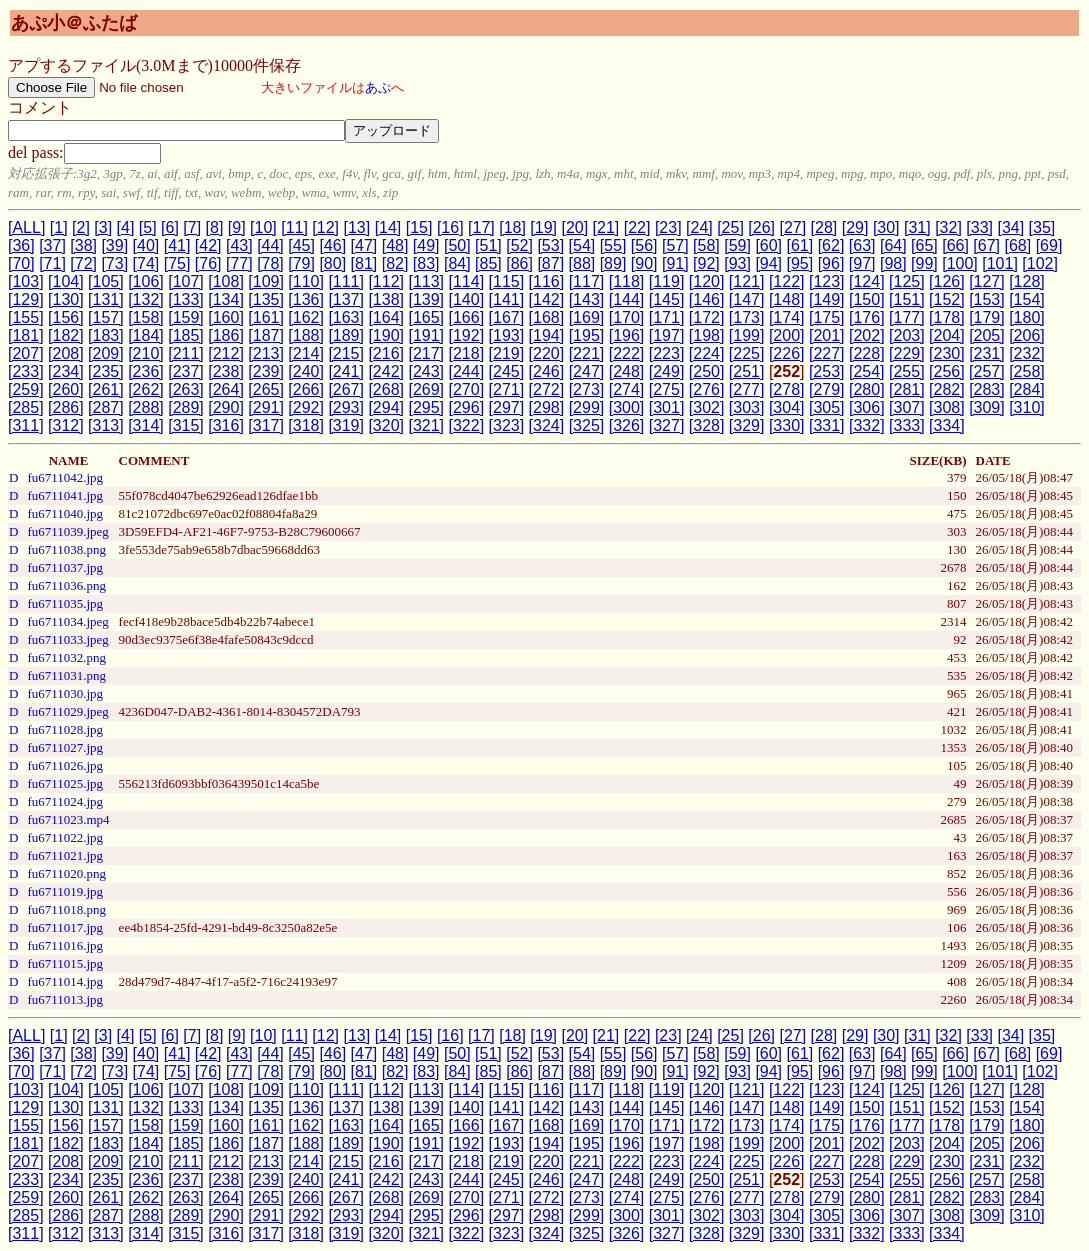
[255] (907, 371)
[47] (364, 245)
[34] (1010, 227)
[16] (450, 227)
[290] (226, 407)
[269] (426, 389)
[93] (737, 263)
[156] (66, 317)
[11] (294, 227)
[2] (81, 227)
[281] (907, 389)
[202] (867, 335)
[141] (507, 299)
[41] (177, 245)
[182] (66, 335)
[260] (66, 389)
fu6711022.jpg (65, 837)
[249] (667, 371)
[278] (787, 389)
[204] (947, 335)
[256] (947, 371)
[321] (426, 425)
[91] (675, 263)
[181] (26, 335)
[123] (827, 281)
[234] (66, 371)
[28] (824, 227)
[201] (827, 335)
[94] (768, 263)
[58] (706, 245)
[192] (467, 335)
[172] (707, 317)
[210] (146, 353)
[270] (467, 389)
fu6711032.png (66, 657)
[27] (792, 227)
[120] (707, 281)
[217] (426, 353)
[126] (947, 281)
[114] (467, 281)
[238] (226, 371)
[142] (547, 299)
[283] (987, 389)
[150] (867, 299)
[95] (800, 263)
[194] (547, 335)
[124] (867, 281)
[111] (346, 281)
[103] (26, 281)
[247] (587, 371)
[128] (1027, 281)
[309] (987, 407)
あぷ (378, 87)
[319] (346, 425)
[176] (867, 317)
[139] (426, 299)
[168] (547, 317)
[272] (547, 389)
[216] (386, 353)
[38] (83, 245)
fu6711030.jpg (65, 693)
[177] (907, 317)
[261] (106, 389)
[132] (146, 299)
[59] (737, 245)
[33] (979, 227)
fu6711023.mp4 (68, 819)
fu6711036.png (66, 585)
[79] (301, 263)
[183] (106, 335)
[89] (613, 263)
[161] (266, 317)
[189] (346, 335)
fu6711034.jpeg (67, 621)
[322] (467, 425)
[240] (306, 371)
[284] (1027, 389)
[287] (106, 407)
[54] (582, 245)
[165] (426, 317)
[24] (699, 227)
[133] (186, 299)
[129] (26, 299)
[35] (1042, 227)
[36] (21, 245)
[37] (52, 245)
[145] (667, 299)
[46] (332, 245)
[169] (587, 317)
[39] (114, 245)
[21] (606, 227)
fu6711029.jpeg (67, 711)
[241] (346, 371)
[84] (457, 263)
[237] (186, 371)
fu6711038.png (66, 549)
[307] (907, 407)
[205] (987, 335)
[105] (106, 281)
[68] (1018, 245)
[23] (668, 227)
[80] (332, 263)
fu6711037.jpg (65, 567)
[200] (787, 335)
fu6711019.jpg (65, 891)
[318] (306, 425)
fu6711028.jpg (65, 729)
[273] (587, 389)
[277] (747, 389)
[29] (855, 227)
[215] (346, 353)
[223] (667, 353)
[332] (867, 425)
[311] (26, 425)
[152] (947, 299)
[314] (146, 425)
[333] (907, 425)
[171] (667, 317)
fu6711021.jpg (65, 855)
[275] (667, 389)
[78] (270, 263)
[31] (917, 227)
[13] (356, 227)
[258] (1027, 371)
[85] (488, 263)
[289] (186, 407)
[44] (270, 245)
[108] (226, 281)
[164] (386, 317)
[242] (386, 371)
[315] (186, 425)
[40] (146, 245)
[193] (507, 335)
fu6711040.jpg (65, 513)
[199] (747, 335)
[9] (237, 227)
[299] (587, 407)
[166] (467, 317)
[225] (747, 353)
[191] (426, 335)
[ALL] (26, 227)
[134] (226, 299)
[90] (644, 263)
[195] (587, 335)
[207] (26, 353)
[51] (488, 245)
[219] (507, 353)
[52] (519, 245)
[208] (66, 353)
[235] (106, 371)
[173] (747, 317)
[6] (170, 227)
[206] (1027, 335)
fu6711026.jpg (65, 765)
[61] (800, 245)
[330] (787, 425)
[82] (395, 263)
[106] (146, 281)
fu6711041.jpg (65, 495)
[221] (587, 353)
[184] (146, 335)
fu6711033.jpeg (67, 639)
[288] (146, 407)
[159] (186, 317)
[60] (768, 245)
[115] (507, 281)
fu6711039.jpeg (67, 531)
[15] (419, 227)
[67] (986, 245)
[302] (707, 407)
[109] (266, 281)
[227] (827, 353)
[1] (59, 227)
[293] (346, 407)
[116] (547, 281)
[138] (386, 299)
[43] (239, 245)
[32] (948, 227)
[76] (208, 263)
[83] (426, 263)
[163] (346, 317)
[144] (627, 299)
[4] (126, 227)
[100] (960, 263)
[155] (26, 317)
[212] (226, 353)
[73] (114, 263)
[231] (987, 353)
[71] (52, 263)
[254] (867, 371)
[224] (707, 353)
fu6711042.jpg (65, 477)
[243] (426, 371)
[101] (1000, 263)
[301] (667, 407)
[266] (306, 389)
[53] (550, 245)
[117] (587, 281)
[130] (66, 299)
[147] (747, 299)
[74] (146, 263)
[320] (386, 425)
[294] (386, 407)
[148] (787, 299)
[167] (507, 317)
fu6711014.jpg (65, 981)
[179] (987, 317)
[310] (1027, 407)
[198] (707, 335)
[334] (947, 425)
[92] (706, 263)
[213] (266, 353)
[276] (707, 389)
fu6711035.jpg (65, 603)
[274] (627, 389)
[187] (266, 335)
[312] (66, 425)
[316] (226, 425)
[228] (867, 353)
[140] (467, 299)
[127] (987, 281)
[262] (146, 389)
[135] (266, 299)
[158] (146, 317)
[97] (862, 263)
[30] (886, 227)
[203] (907, 335)
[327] (667, 425)
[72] (83, 263)
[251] (747, 371)
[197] (667, 335)
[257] (987, 371)
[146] (707, 299)
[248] (627, 371)
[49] (426, 245)
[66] (955, 245)
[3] (103, 227)
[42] (208, 245)
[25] (730, 227)
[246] (547, 371)
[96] (831, 263)
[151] (907, 299)
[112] (386, 281)
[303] (747, 407)
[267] (346, 389)
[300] (627, 407)
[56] (644, 245)
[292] (306, 407)
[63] (862, 245)
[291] (266, 407)
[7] (192, 227)
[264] (226, 389)
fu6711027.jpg (65, 747)
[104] (66, 281)
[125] (907, 281)
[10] (263, 227)
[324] (547, 425)
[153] (987, 299)
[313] (106, 425)
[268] (386, 389)
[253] (827, 371)
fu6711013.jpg (65, 999)
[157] (106, 317)
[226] (787, 353)
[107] (186, 281)
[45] (301, 245)
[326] (627, 425)
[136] (306, 299)
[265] (266, 389)
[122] (787, 281)
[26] (761, 227)
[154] (1027, 299)
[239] (266, 371)
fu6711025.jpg (65, 783)
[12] (325, 227)
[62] (831, 245)
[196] (627, 335)
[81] (364, 263)
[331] (827, 425)
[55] (613, 245)
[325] (587, 425)
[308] (947, 407)
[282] (947, 389)
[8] (215, 227)
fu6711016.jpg (65, 945)
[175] (827, 317)
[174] (787, 317)
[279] (827, 389)
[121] (747, 281)
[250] (707, 371)
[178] (947, 317)
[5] (148, 227)
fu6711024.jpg (65, 801)
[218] (467, 353)
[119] (667, 281)
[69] (1049, 245)
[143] (587, 299)
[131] (106, 299)
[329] (747, 425)
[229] (907, 353)
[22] (637, 227)
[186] (226, 335)
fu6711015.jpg (65, 963)
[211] (186, 353)
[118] (627, 281)
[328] (707, 425)
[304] (787, 407)
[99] (924, 263)
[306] (867, 407)
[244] (467, 371)
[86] (519, 263)
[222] (627, 353)
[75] (177, 263)
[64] (893, 245)
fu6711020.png (66, 873)
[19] (543, 227)
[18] (512, 227)
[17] (481, 227)
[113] (426, 281)
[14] (388, 227)
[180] (1027, 317)
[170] (627, 317)
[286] (66, 407)
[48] (395, 245)
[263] (186, 389)
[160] (226, 317)
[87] (550, 263)
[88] (582, 263)
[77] (239, 263)
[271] (507, 389)
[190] (386, 335)
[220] (547, 353)
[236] (146, 371)
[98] (893, 263)
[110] (306, 281)
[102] (1040, 263)
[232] (1027, 353)
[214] (306, 353)
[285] (26, 407)
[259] (26, 389)
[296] (467, 407)
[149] (827, 299)
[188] (306, 335)
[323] (507, 425)
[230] (947, 353)
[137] (346, 299)
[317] (266, 425)
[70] (21, 263)
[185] (186, 335)
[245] (507, 371)
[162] (306, 317)
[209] (106, 353)
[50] (457, 245)
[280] (867, 389)
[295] (426, 407)
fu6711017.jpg (65, 927)
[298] (547, 407)
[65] (924, 245)
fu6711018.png (66, 909)
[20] (574, 227)
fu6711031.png (66, 675)
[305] (827, 407)
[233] (26, 371)
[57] (675, 245)
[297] (507, 407)
